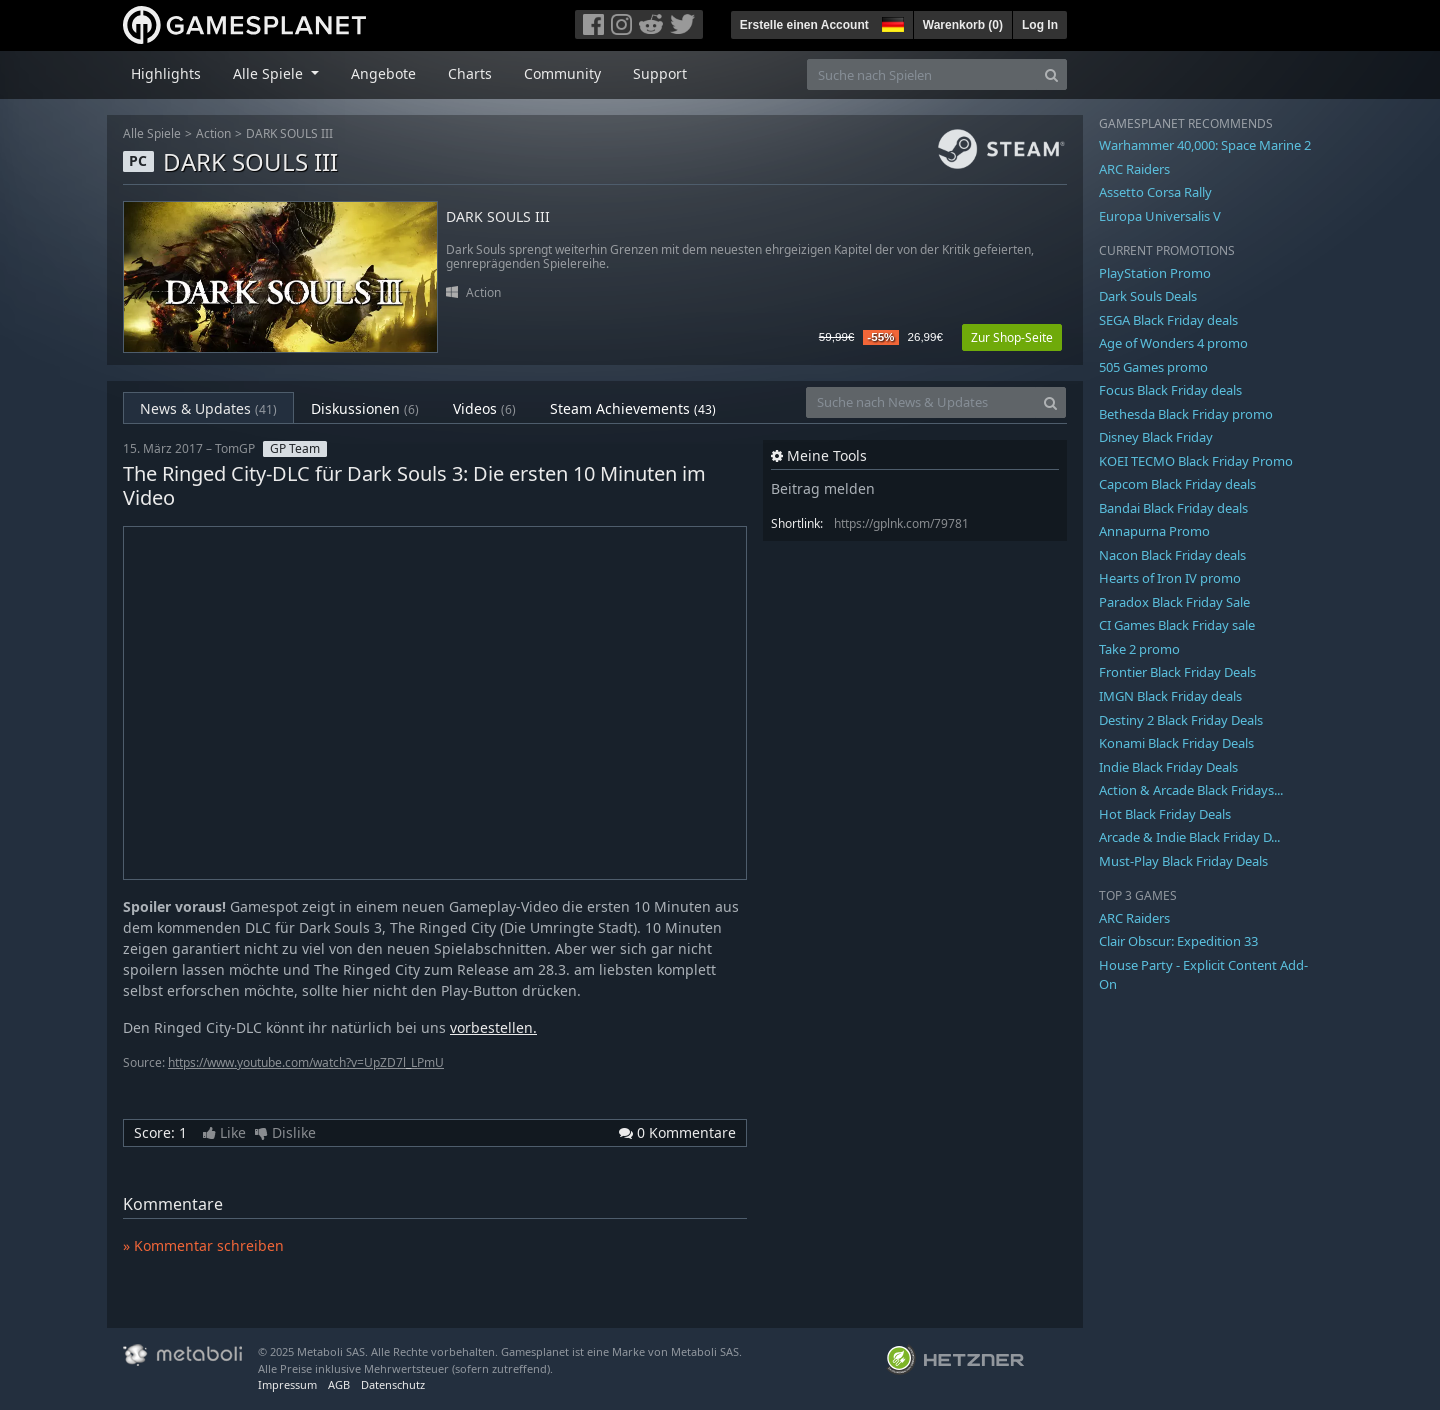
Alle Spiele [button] (270, 73)
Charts (470, 73)
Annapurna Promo (1154, 531)
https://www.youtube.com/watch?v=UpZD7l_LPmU (306, 1062)
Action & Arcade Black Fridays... (1191, 790)
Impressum (287, 1384)
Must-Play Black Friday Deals (1183, 861)
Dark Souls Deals (1148, 296)
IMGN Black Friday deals (1170, 696)
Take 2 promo (1139, 649)
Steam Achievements (633, 408)
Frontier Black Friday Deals (1177, 672)
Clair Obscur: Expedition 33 (1178, 941)
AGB (339, 1384)
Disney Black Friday (1156, 437)
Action (213, 133)
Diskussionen (365, 408)
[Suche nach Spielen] (922, 74)
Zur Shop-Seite (1012, 337)
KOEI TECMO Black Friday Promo (1196, 461)
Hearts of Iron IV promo (1170, 578)
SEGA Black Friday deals (1168, 320)
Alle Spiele (152, 133)
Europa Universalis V (1160, 216)
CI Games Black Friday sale (1177, 625)
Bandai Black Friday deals (1173, 508)
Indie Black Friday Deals (1168, 767)
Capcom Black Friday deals (1177, 484)
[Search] (1051, 74)
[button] (891, 22)
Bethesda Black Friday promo (1186, 414)
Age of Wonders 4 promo (1173, 343)
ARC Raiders (1134, 169)
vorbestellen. (493, 1027)
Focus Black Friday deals (1170, 390)
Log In (1040, 25)
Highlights (166, 73)
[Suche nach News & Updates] (921, 402)
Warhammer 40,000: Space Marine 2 (1205, 145)
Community (562, 73)
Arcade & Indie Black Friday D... (1189, 837)
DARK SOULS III (289, 133)
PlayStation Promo (1155, 273)
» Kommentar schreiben (203, 1245)
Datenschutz (393, 1384)
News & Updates (208, 408)
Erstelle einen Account (804, 25)
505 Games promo (1153, 367)
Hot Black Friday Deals (1165, 814)
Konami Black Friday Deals (1176, 743)
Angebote (383, 73)
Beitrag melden (823, 488)
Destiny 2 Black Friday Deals (1181, 720)
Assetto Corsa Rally (1155, 192)
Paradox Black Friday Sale (1174, 602)
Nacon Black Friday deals (1172, 555)
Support (660, 73)
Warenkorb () (963, 25)
